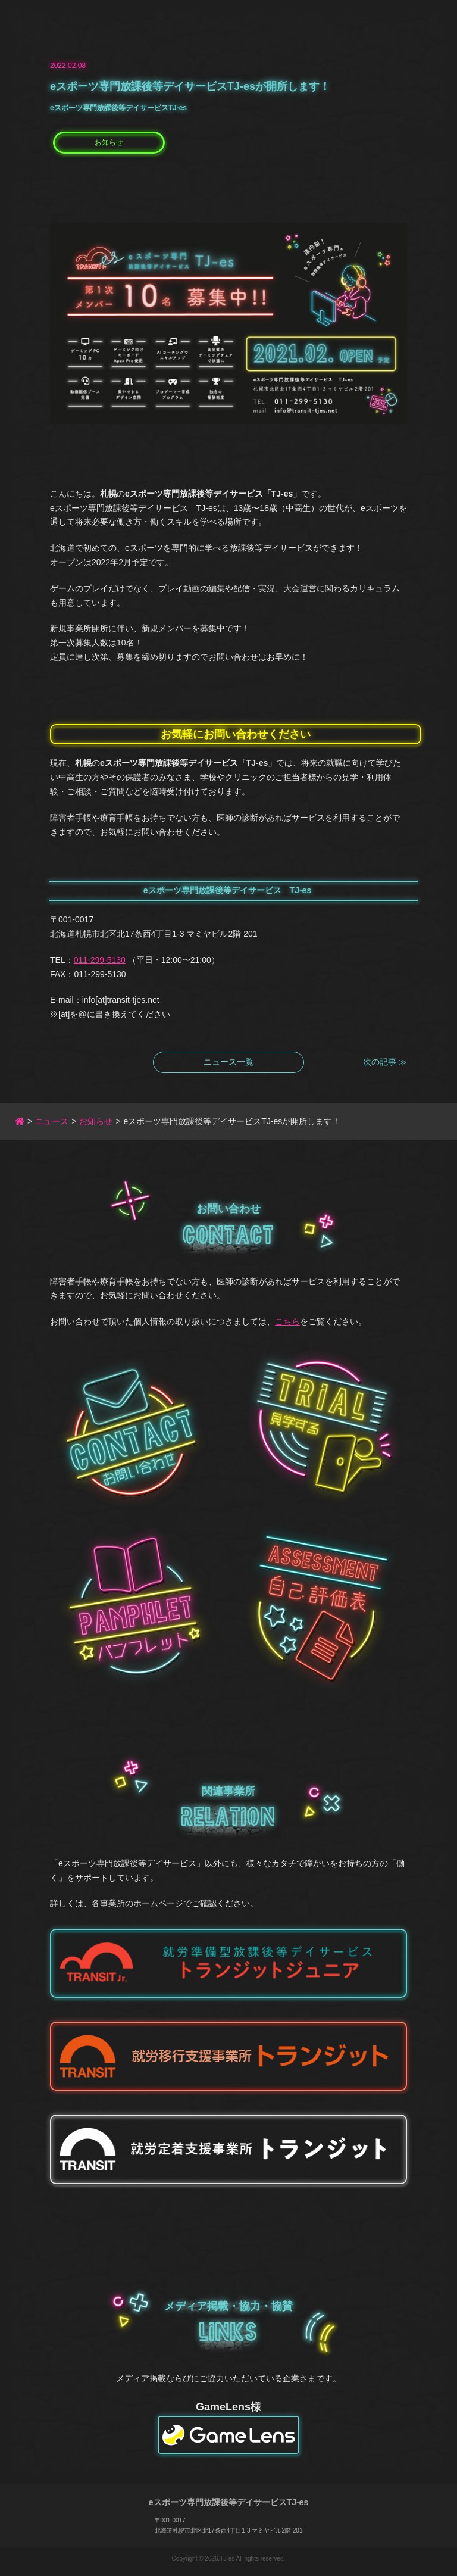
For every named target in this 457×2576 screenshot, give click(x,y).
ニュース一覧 (228, 1061)
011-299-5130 (100, 960)
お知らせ (109, 142)
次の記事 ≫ (385, 1061)
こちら (287, 1321)
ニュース (51, 1121)
